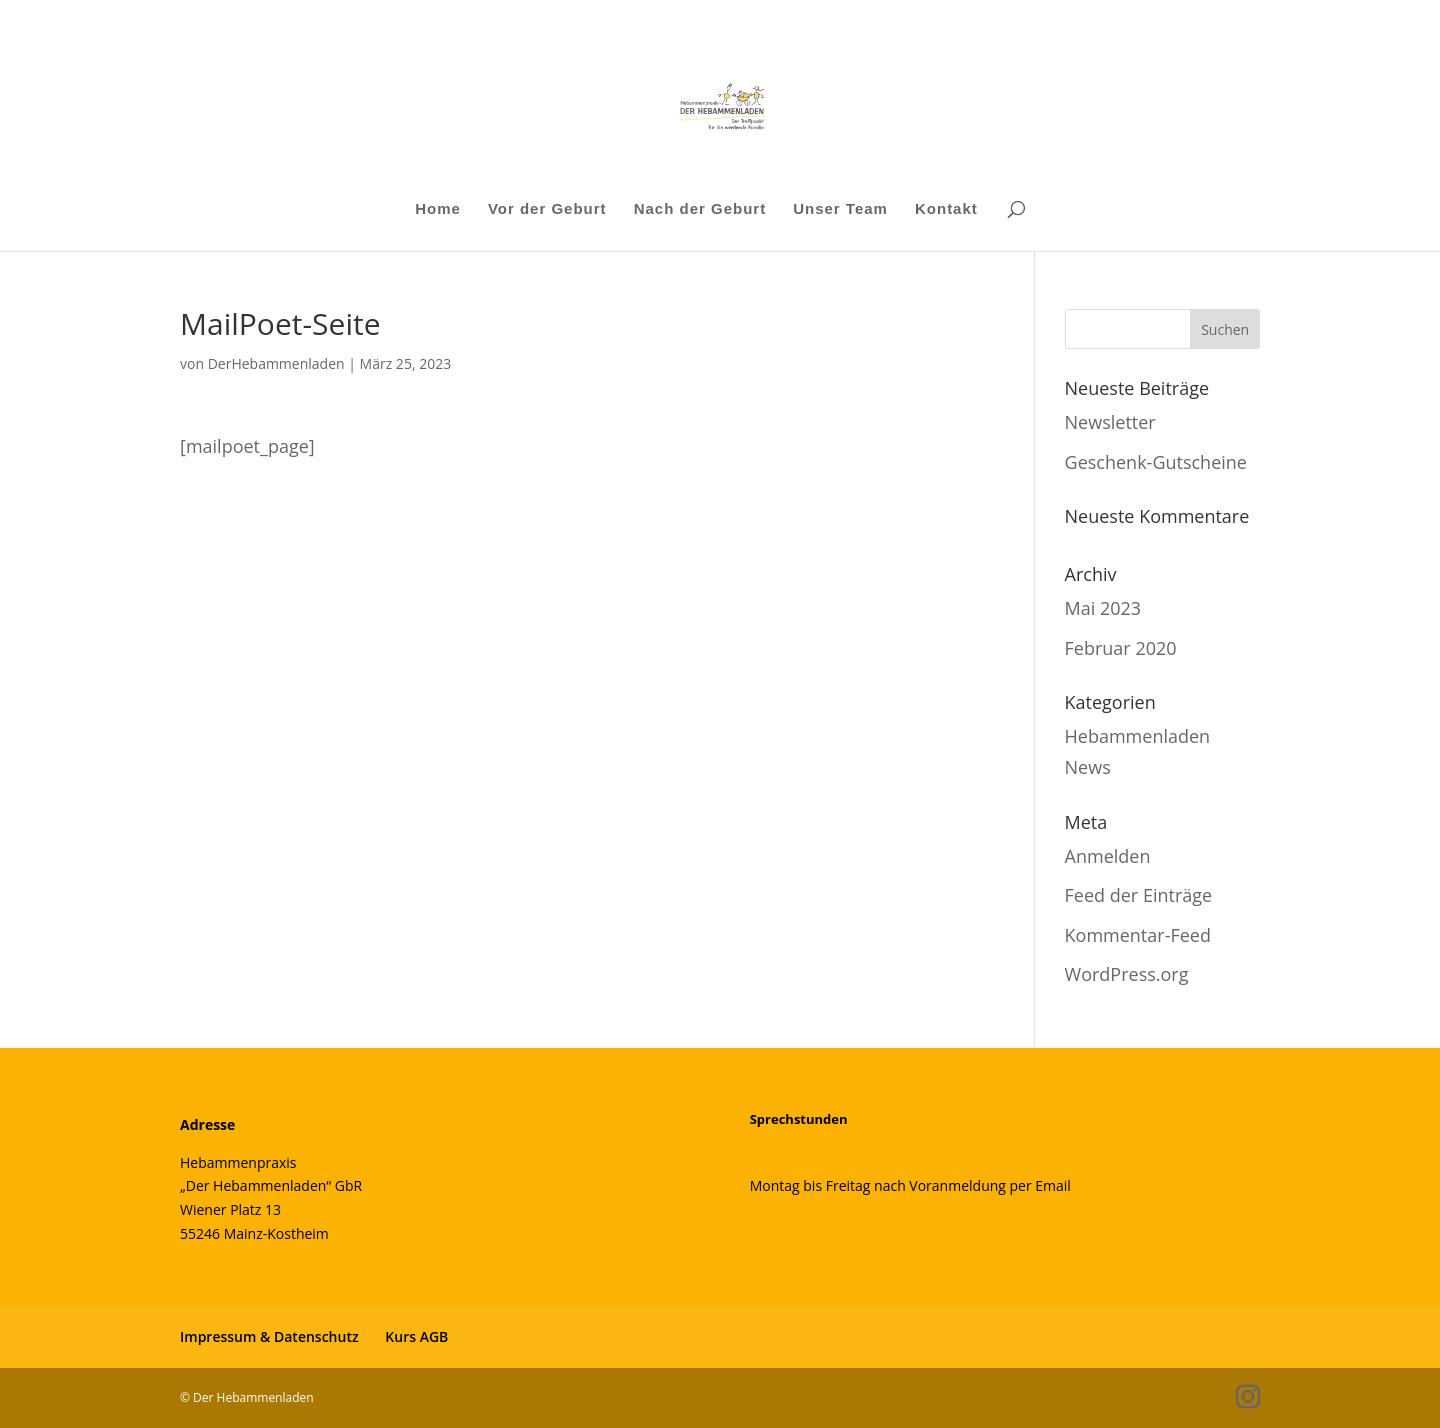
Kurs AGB (416, 1336)
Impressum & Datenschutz (269, 1336)
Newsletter (1110, 422)
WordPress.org (1127, 974)
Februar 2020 (1121, 648)
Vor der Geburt (547, 209)
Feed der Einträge (1139, 895)
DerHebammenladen (276, 363)
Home (438, 209)
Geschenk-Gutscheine (1156, 462)
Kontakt (946, 209)
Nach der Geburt (700, 209)
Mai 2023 (1103, 608)
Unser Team (840, 209)
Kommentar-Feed (1138, 935)
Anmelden (1108, 856)
